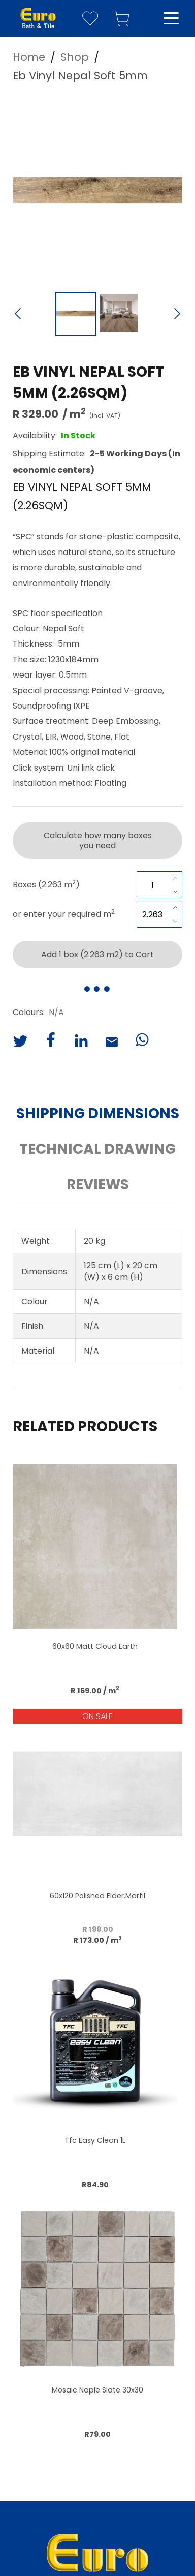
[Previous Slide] (18, 314)
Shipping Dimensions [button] (97, 1113)
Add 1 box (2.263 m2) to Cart (97, 954)
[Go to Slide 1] (75, 314)
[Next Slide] (177, 314)
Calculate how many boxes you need (98, 840)
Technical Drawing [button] (97, 1149)
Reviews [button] (98, 1184)
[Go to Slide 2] (119, 314)
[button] (97, 190)
